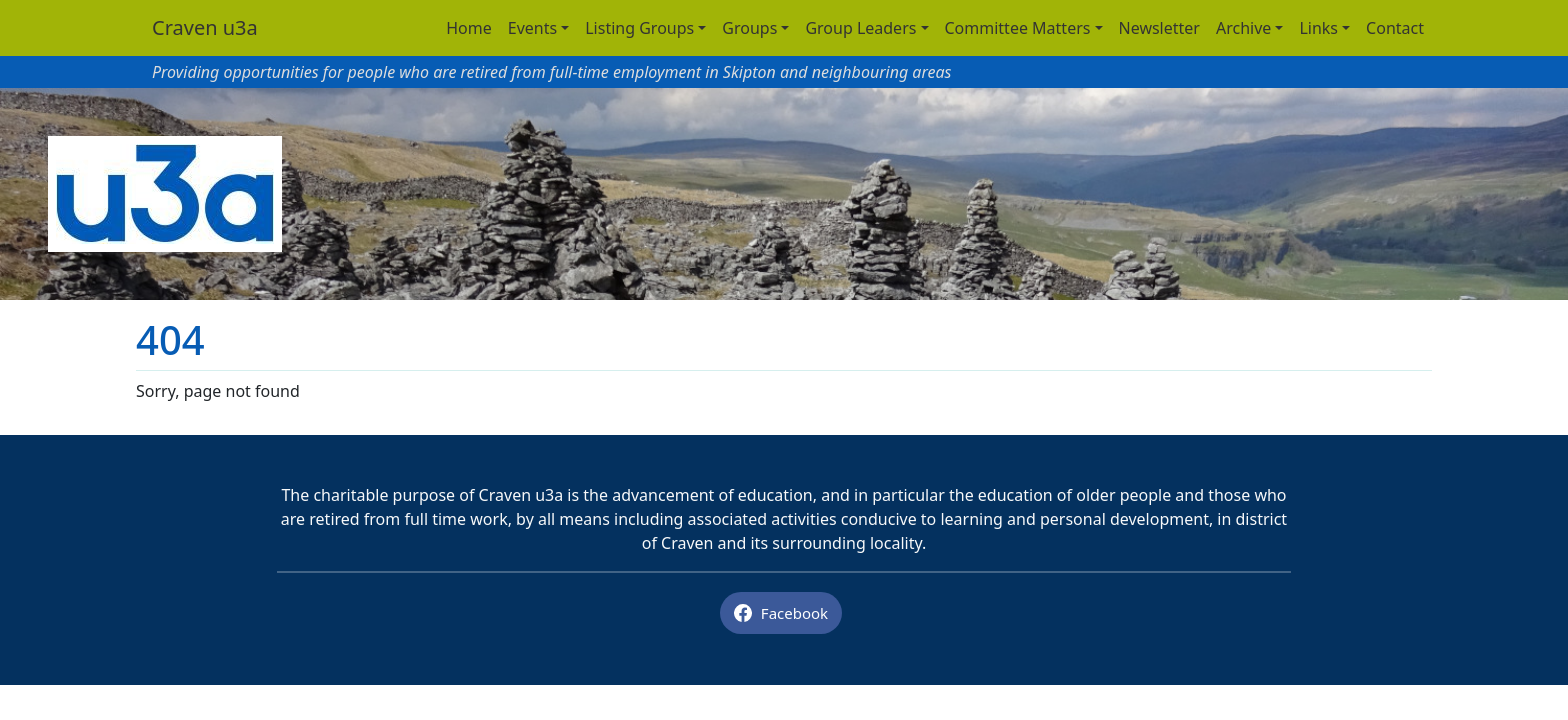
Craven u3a (205, 27)
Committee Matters (1018, 28)
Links (1318, 28)
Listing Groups (639, 28)
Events (532, 28)
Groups (749, 28)
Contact (1395, 28)
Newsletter (1159, 28)
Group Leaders (860, 28)
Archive (1243, 28)
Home (469, 28)
